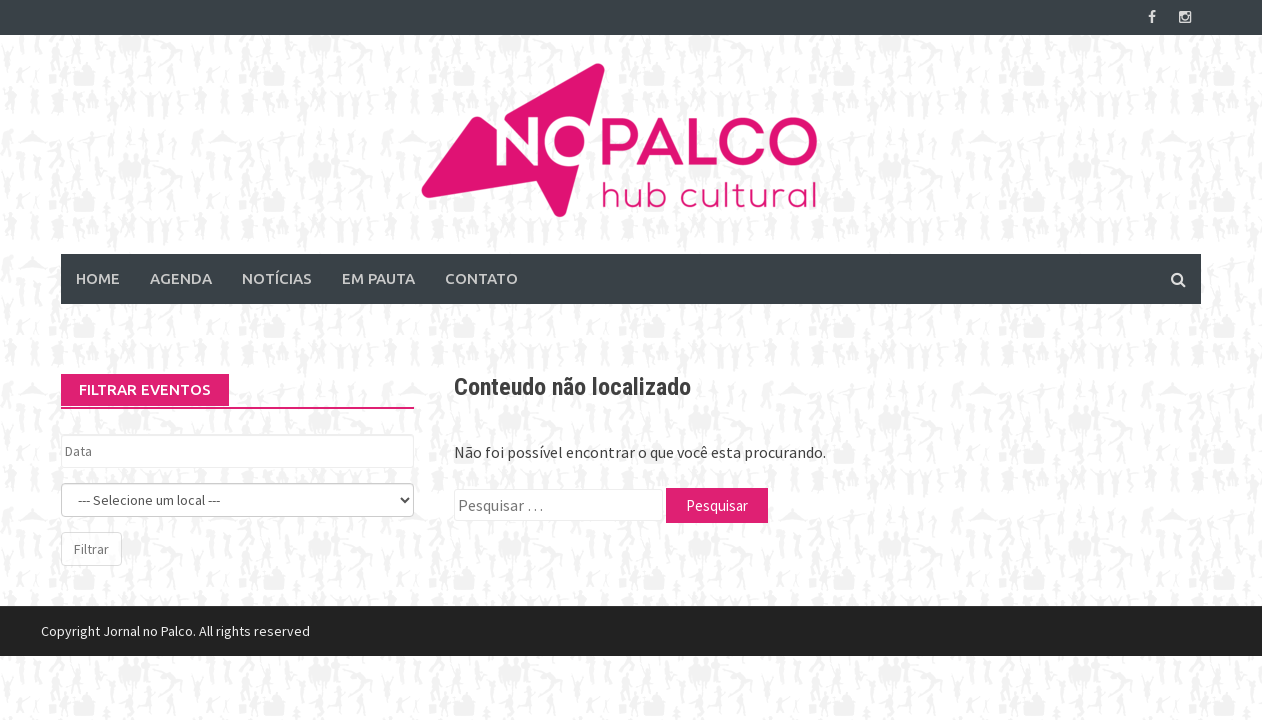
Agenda (181, 278)
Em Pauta (378, 278)
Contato (481, 278)
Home (98, 278)
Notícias (277, 278)
